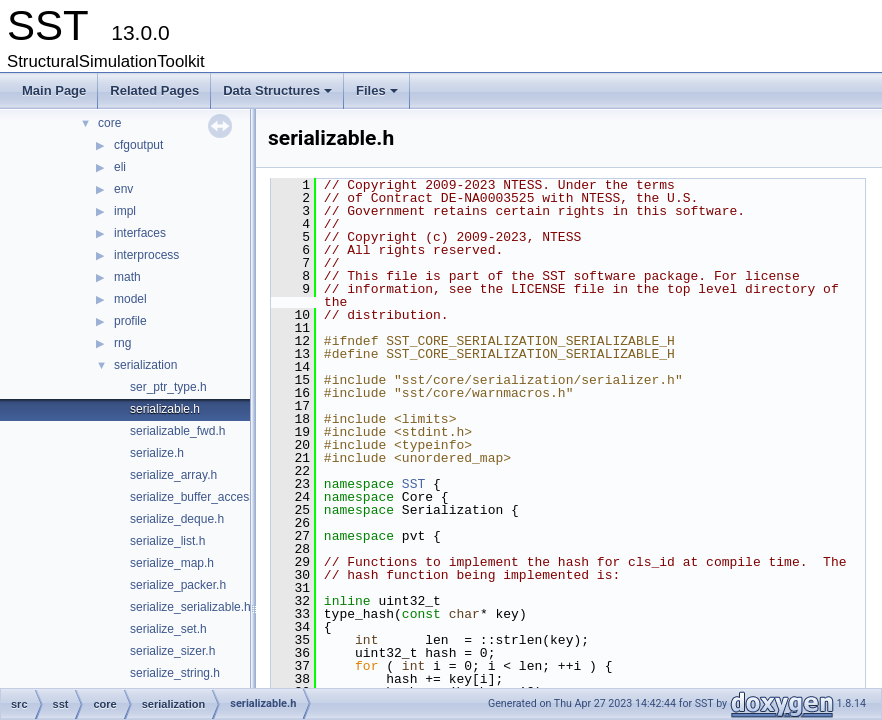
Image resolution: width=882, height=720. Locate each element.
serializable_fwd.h (177, 431)
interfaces (140, 233)
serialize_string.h (175, 673)
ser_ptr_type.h (168, 387)
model (130, 299)
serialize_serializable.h (190, 607)
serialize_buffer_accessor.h (202, 497)
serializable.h (165, 409)
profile (130, 321)
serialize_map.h (172, 563)
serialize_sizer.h (172, 651)
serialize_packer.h (178, 585)
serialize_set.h (168, 629)
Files (378, 96)
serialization (145, 365)
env (123, 189)
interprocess (146, 255)
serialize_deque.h (177, 519)
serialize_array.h (173, 475)
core (109, 123)
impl (125, 211)
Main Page (54, 90)
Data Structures (279, 96)
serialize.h (157, 453)
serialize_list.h (167, 541)
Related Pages (154, 90)
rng (122, 343)
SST (413, 484)
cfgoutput (138, 145)
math (127, 277)
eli (120, 167)
